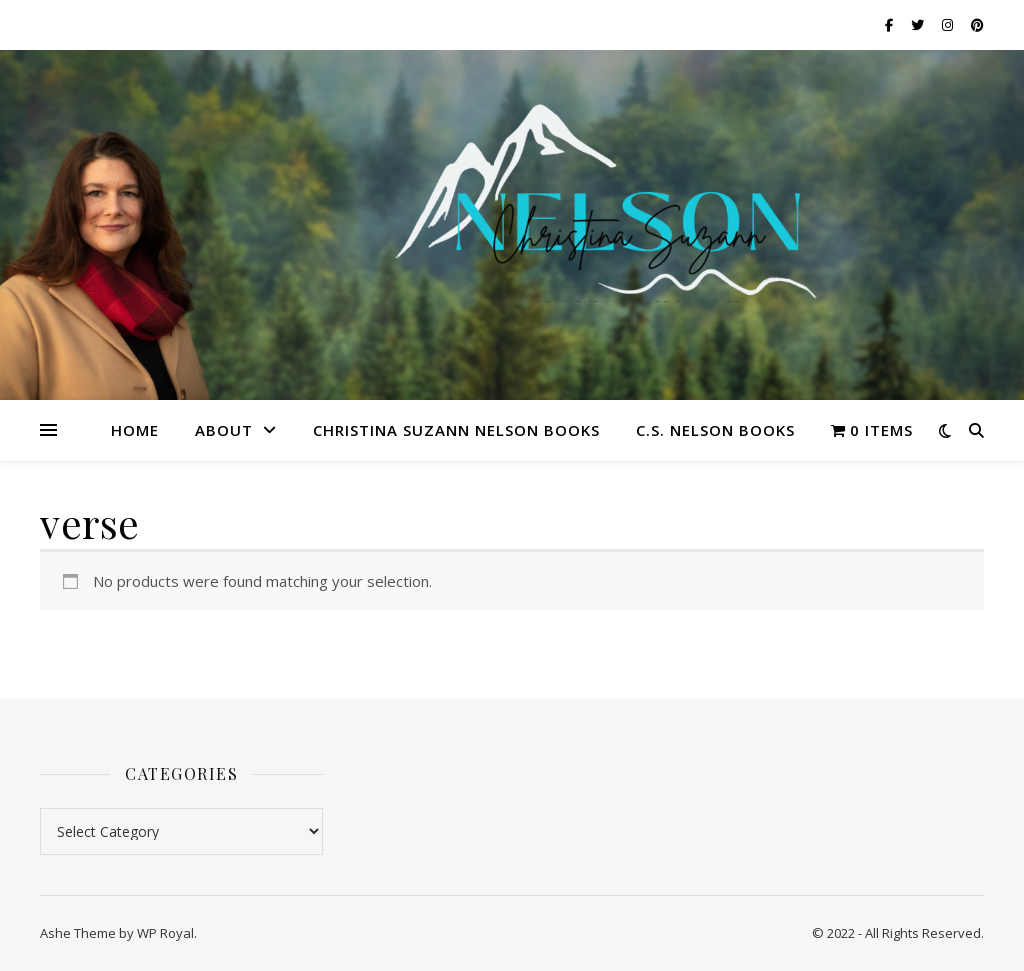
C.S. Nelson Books (715, 430)
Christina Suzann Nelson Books (456, 430)
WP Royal (165, 933)
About (224, 430)
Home (135, 430)
